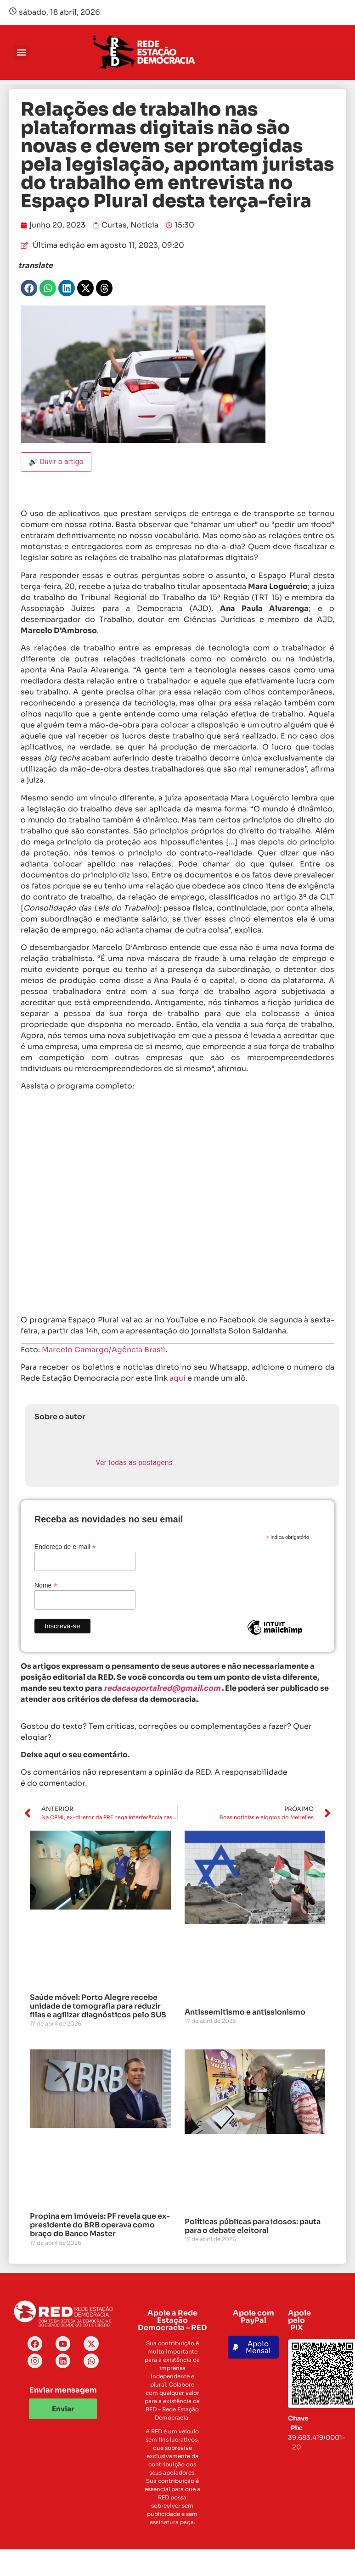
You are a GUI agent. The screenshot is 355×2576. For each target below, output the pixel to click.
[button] (21, 52)
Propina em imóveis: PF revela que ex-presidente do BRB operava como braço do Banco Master (100, 2224)
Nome (45, 1585)
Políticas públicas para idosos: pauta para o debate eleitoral (253, 2226)
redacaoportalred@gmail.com (162, 1688)
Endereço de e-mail (65, 1546)
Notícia (144, 225)
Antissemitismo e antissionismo (245, 2012)
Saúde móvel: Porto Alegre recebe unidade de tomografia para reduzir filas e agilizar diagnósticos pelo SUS (98, 2006)
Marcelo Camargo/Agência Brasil (103, 1350)
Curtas (114, 225)
